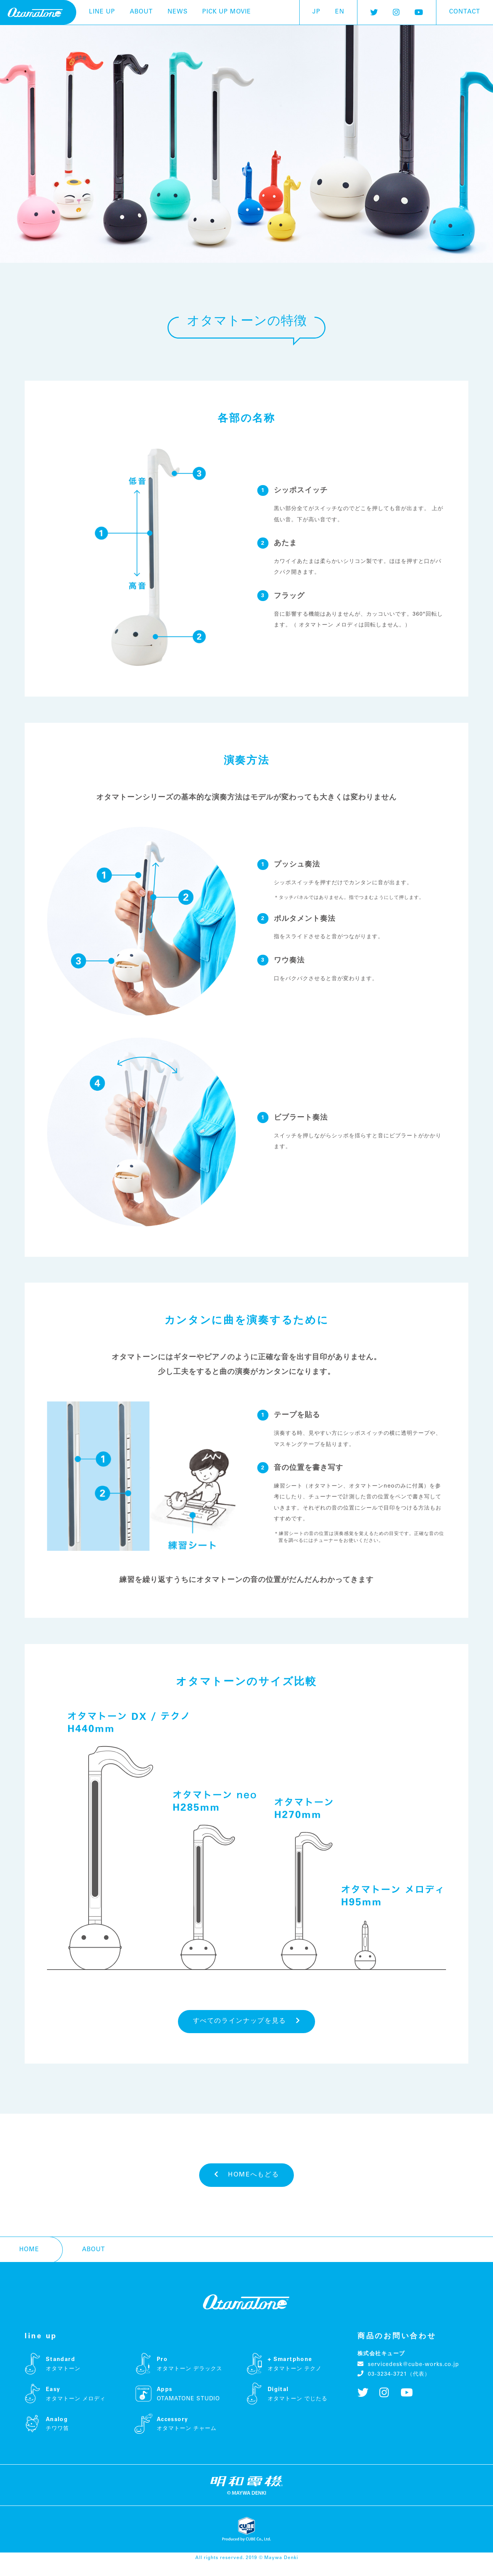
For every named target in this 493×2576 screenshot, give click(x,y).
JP (316, 12)
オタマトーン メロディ (329, 639)
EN (339, 12)
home (29, 2262)
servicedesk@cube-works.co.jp (408, 2377)
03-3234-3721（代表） (393, 2386)
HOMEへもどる (246, 2184)
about (141, 12)
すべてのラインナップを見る (246, 2026)
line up (102, 12)
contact (464, 12)
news (178, 12)
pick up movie (226, 12)
